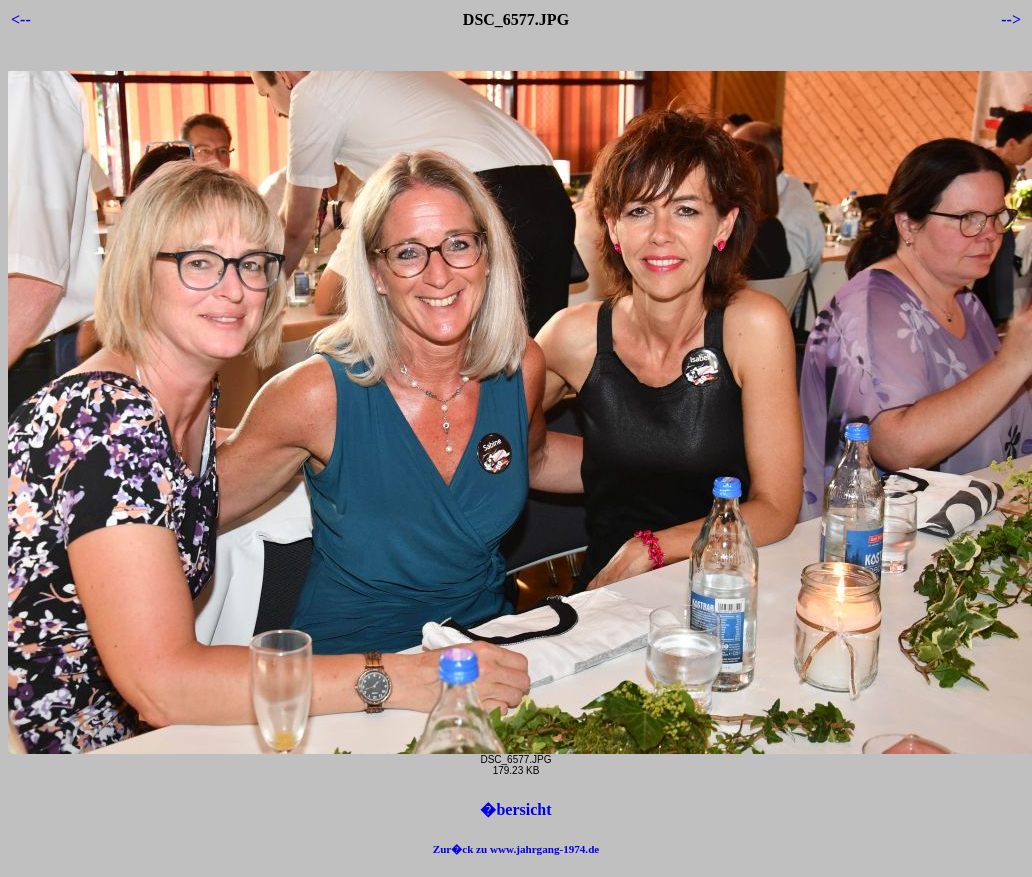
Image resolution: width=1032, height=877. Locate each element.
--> (1011, 19)
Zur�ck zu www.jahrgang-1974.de (516, 849)
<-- (21, 19)
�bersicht (515, 809)
